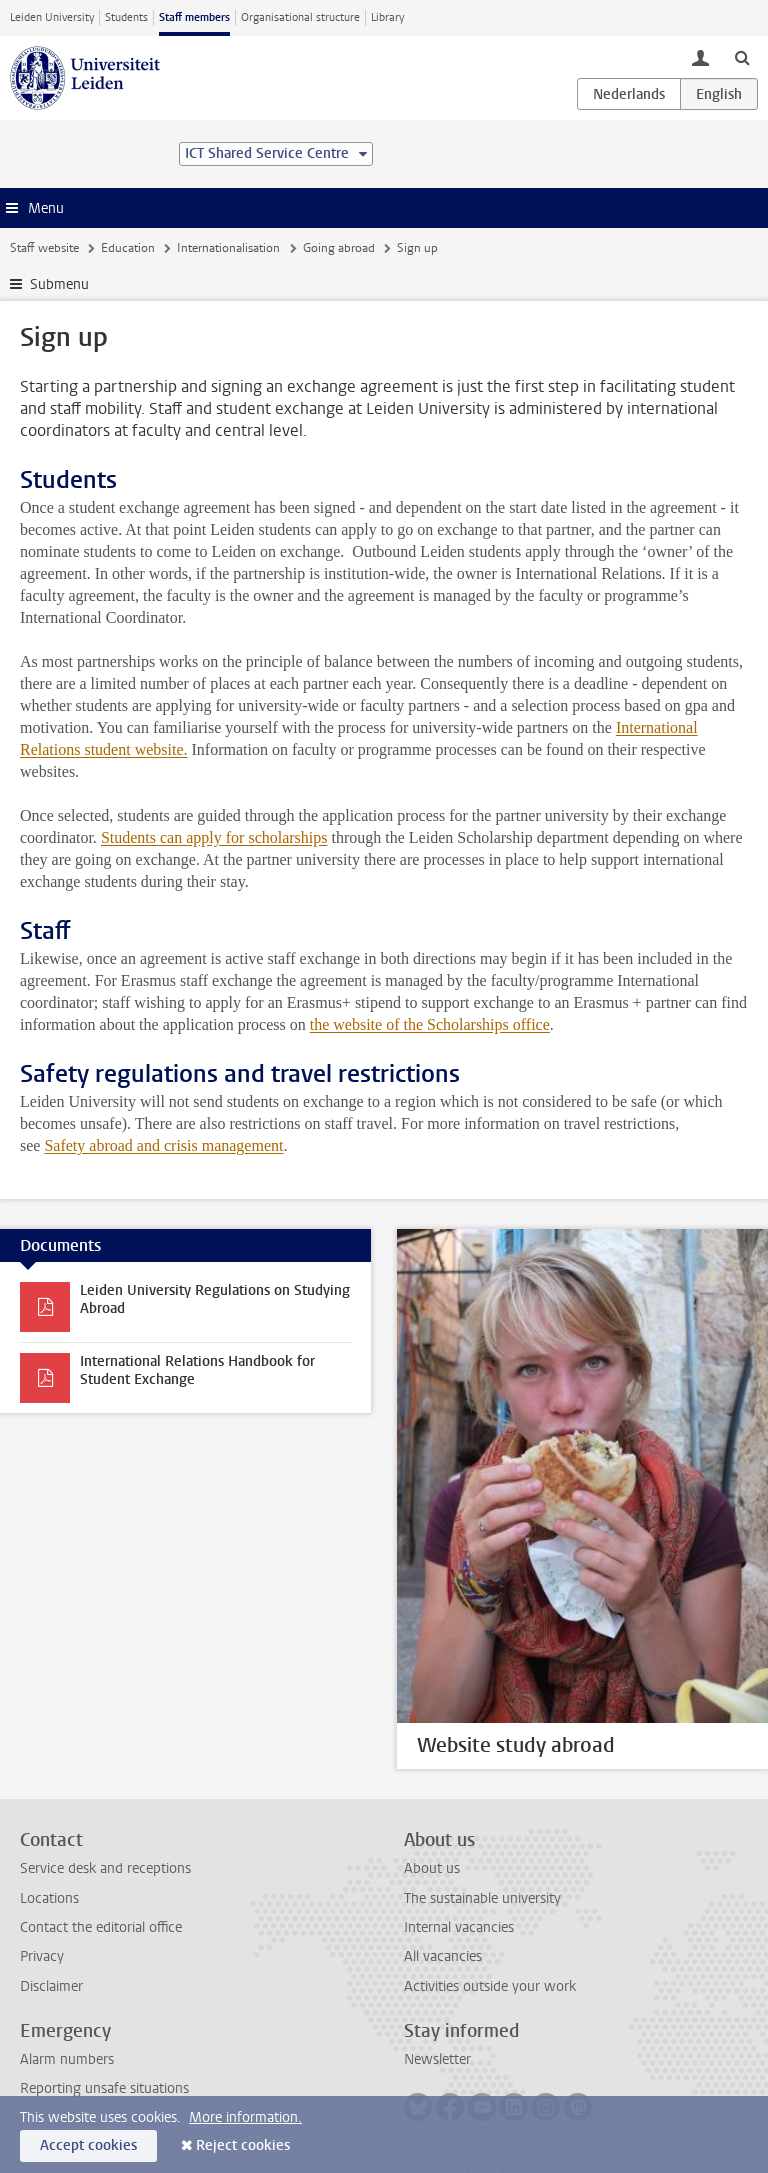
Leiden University (52, 17)
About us (432, 1868)
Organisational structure (300, 17)
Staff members (194, 17)
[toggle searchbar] (742, 57)
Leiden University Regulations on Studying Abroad (215, 1299)
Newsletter (437, 2059)
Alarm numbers (67, 2059)
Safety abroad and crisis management (163, 1145)
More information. (245, 2117)
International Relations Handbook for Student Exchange (197, 1370)
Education (128, 248)
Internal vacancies (459, 1927)
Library (387, 17)
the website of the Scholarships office (430, 1024)
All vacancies (443, 1956)
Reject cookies (243, 2145)
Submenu (59, 284)
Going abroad (339, 248)
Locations (49, 1898)
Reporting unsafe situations (104, 2088)
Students (126, 17)
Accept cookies (88, 2145)
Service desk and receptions (105, 1868)
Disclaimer (51, 1986)
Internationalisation (228, 248)
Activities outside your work (490, 1986)
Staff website (44, 248)
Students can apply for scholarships (214, 837)
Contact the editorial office (101, 1927)
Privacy (42, 1956)
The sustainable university (482, 1898)
